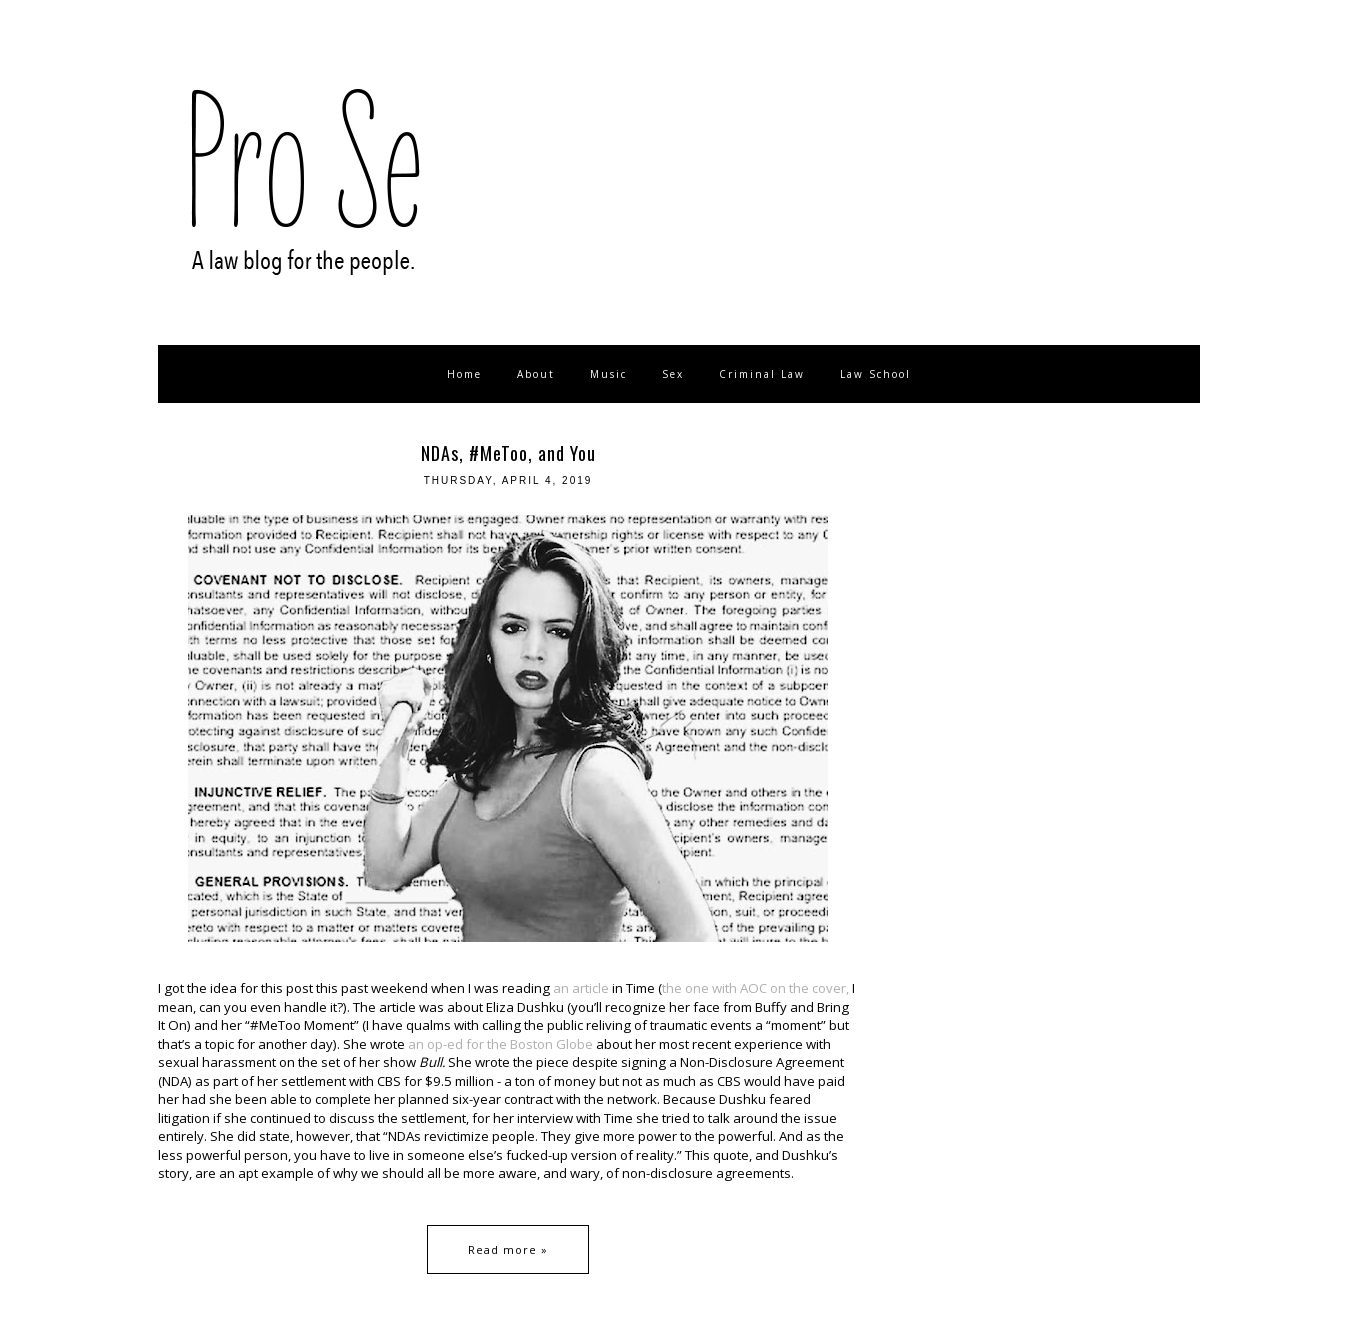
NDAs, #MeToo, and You (508, 453)
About (536, 374)
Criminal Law (762, 374)
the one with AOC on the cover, (755, 988)
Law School (875, 374)
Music (608, 374)
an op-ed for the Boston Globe (500, 1044)
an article (582, 988)
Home (464, 374)
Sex (673, 374)
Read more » (508, 1249)
